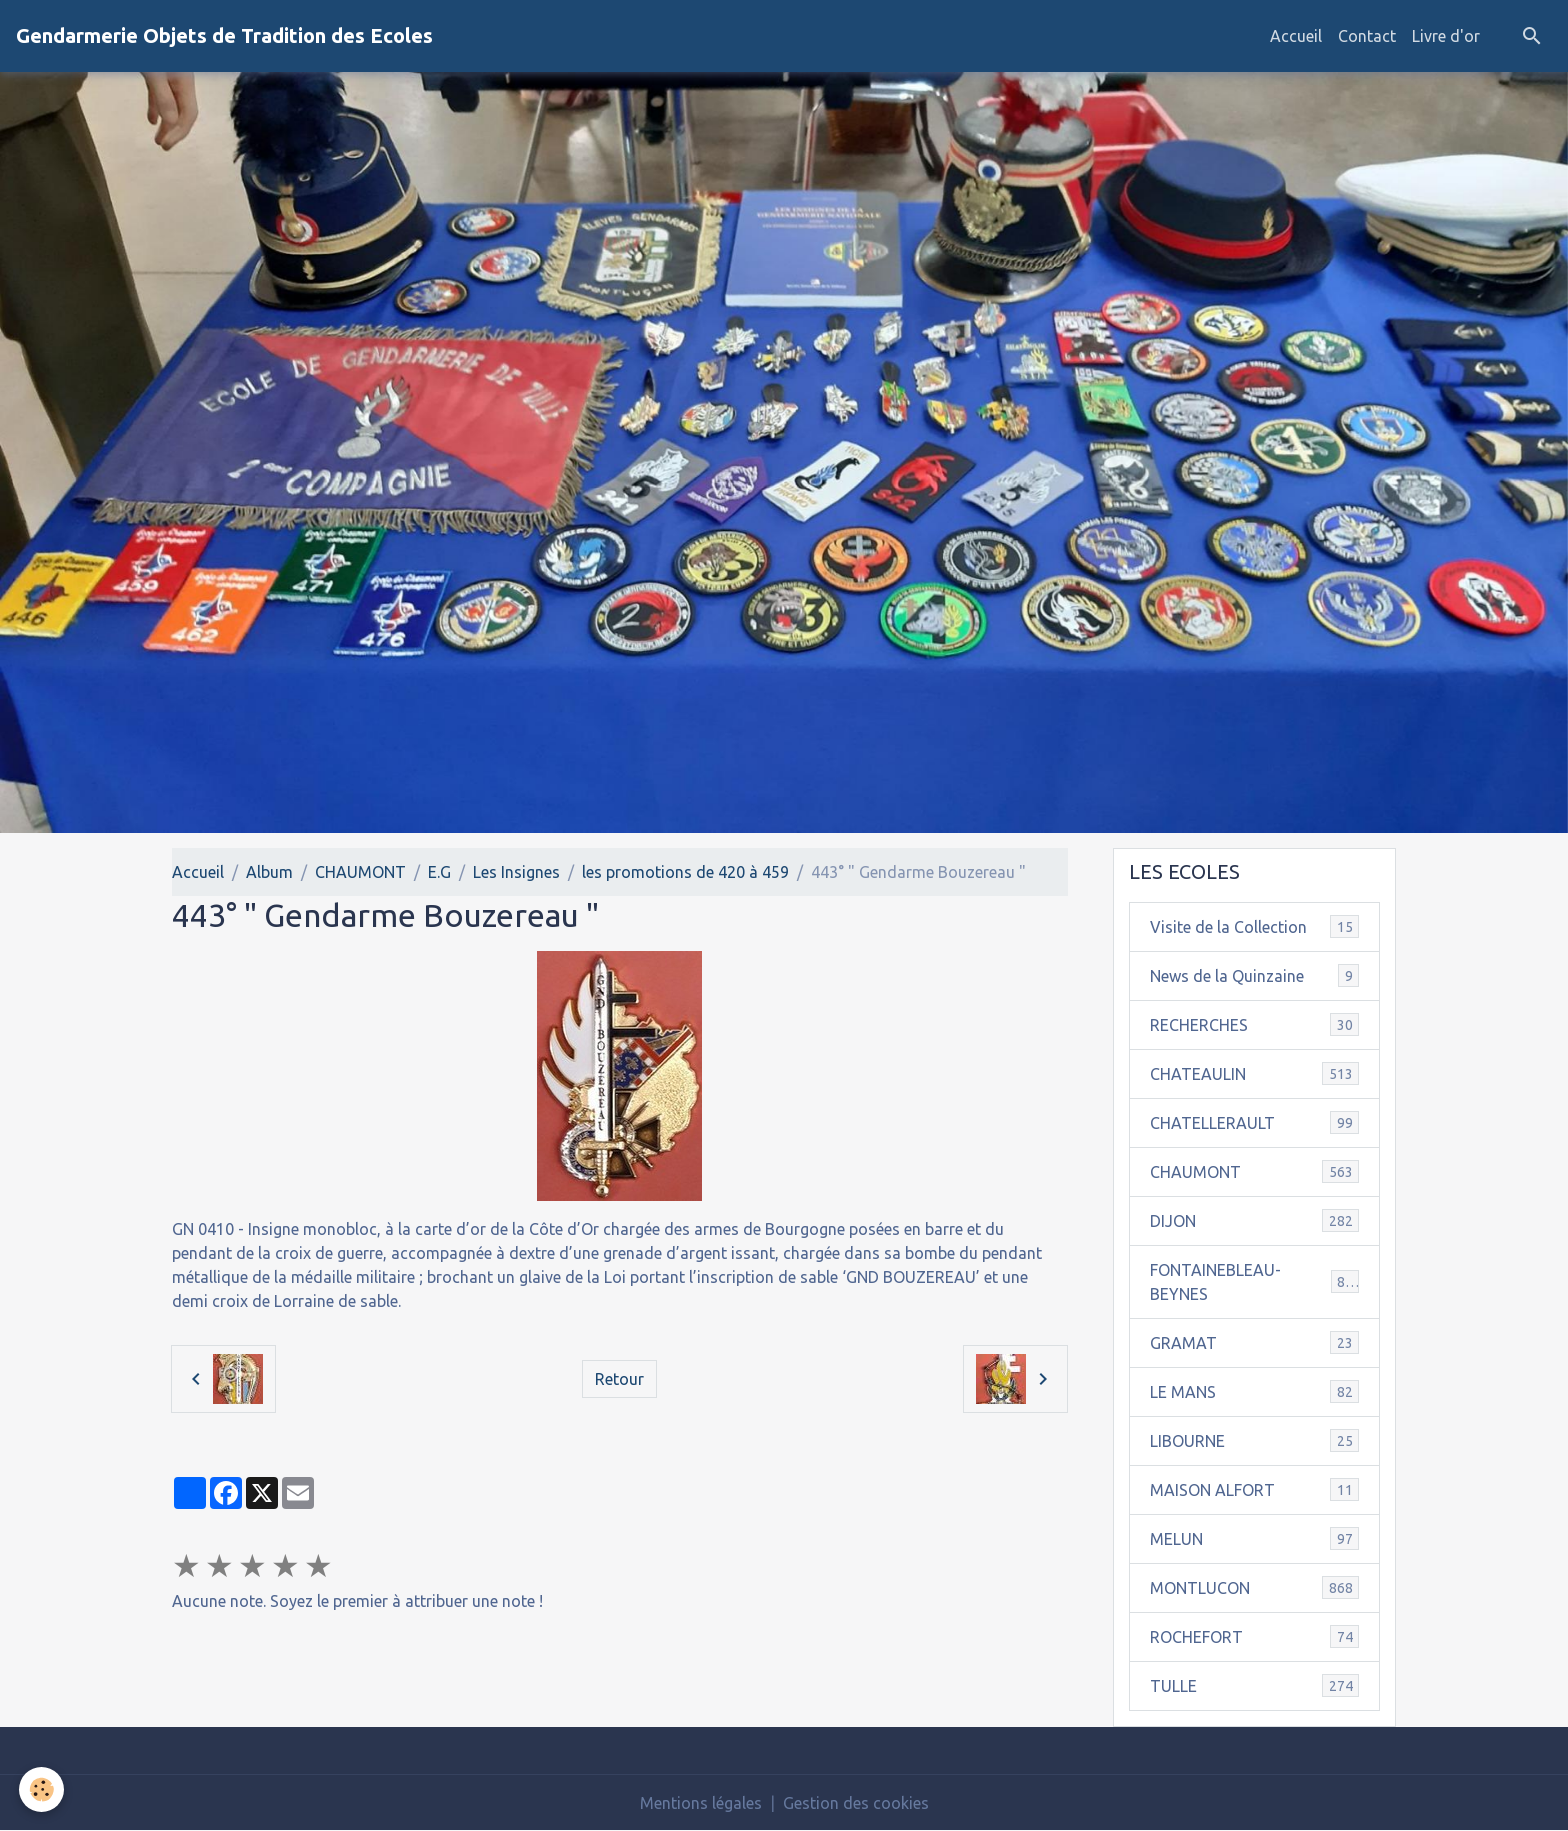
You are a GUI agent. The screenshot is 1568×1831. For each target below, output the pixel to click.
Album (269, 872)
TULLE (1255, 1685)
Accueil (1296, 36)
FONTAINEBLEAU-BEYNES (1255, 1282)
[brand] (224, 36)
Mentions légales (701, 1803)
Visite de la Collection (1255, 926)
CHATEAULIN (1255, 1073)
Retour (619, 1379)
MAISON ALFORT (1255, 1489)
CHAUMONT (360, 872)
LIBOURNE (1255, 1440)
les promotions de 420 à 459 (685, 872)
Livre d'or (1446, 36)
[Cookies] (42, 1789)
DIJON (1255, 1220)
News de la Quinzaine (1255, 975)
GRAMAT (1255, 1342)
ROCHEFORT (1255, 1636)
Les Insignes (516, 872)
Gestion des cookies (856, 1803)
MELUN (1255, 1538)
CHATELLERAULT (1255, 1122)
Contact (1367, 36)
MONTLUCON (1255, 1587)
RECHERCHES (1255, 1024)
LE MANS (1255, 1391)
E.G (439, 872)
